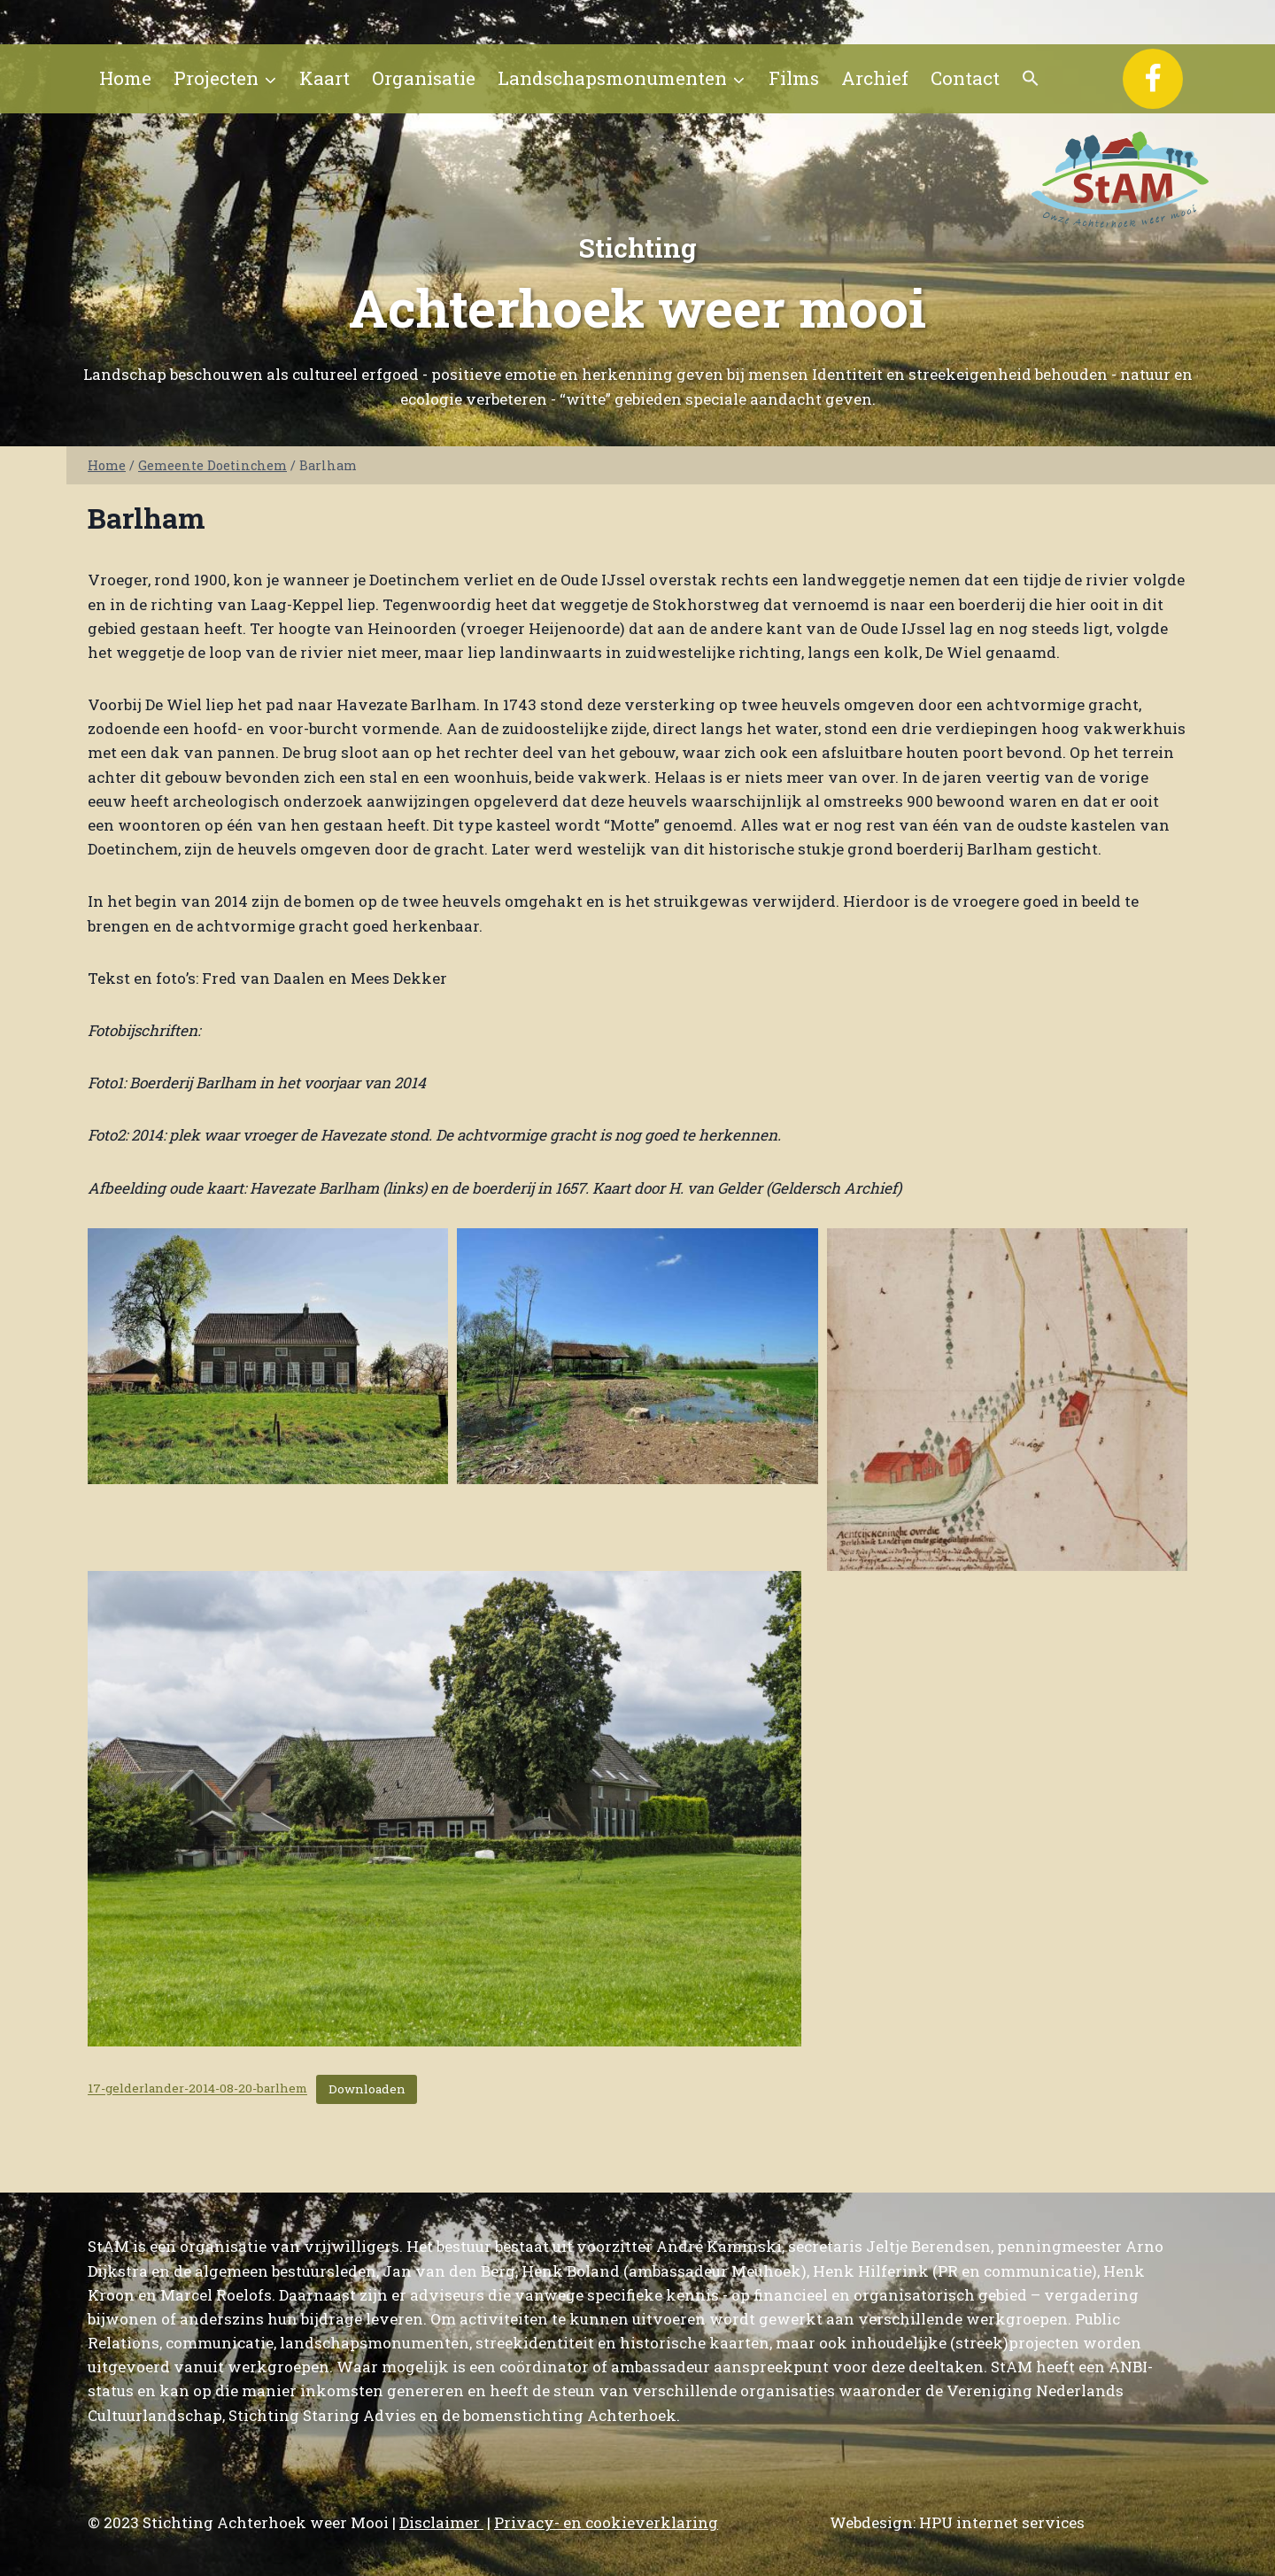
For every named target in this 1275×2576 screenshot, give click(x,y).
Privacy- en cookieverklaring (606, 2522)
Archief (874, 78)
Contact (965, 78)
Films (794, 78)
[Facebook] (1153, 79)
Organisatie (423, 78)
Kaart (324, 78)
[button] (1031, 79)
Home (125, 78)
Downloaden (367, 2089)
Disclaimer (441, 2522)
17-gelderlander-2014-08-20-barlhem (197, 2089)
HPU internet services (1002, 2522)
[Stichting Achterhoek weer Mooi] (1120, 179)
